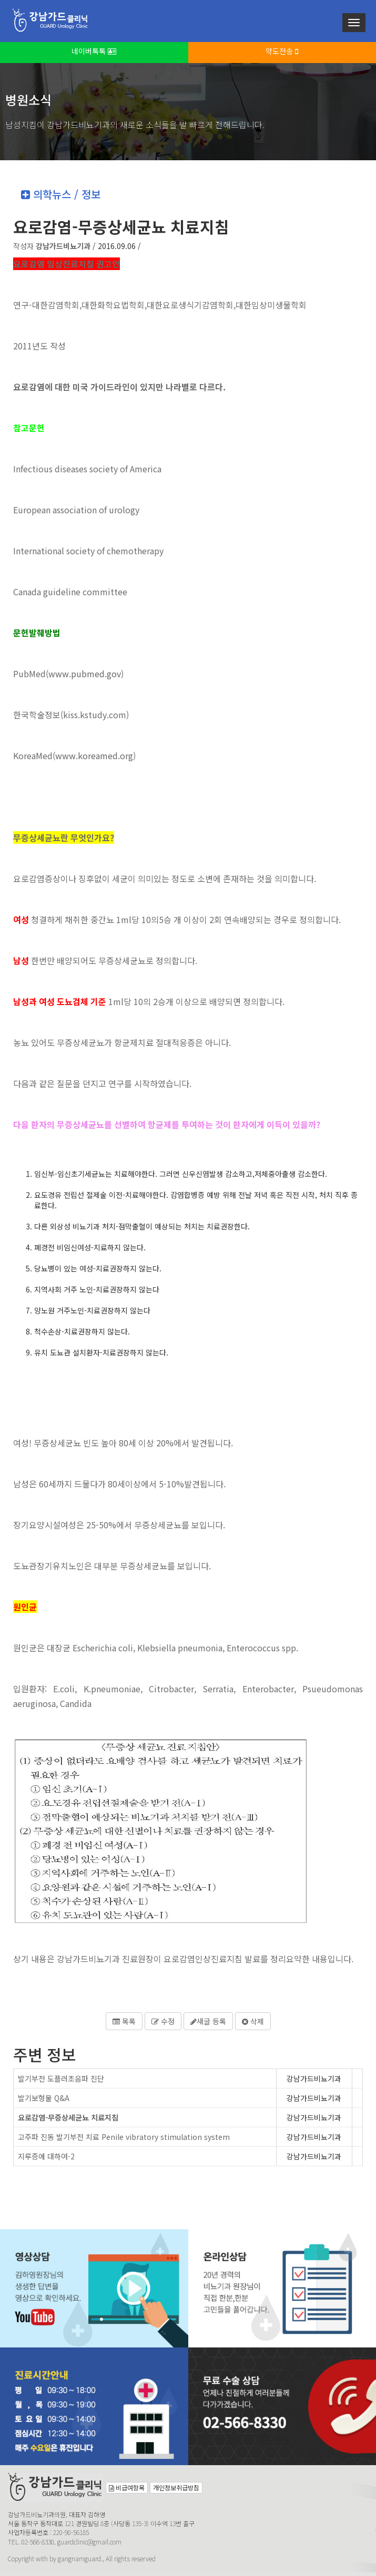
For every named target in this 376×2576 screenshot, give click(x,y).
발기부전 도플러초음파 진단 (61, 2078)
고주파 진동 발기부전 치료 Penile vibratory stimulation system (124, 2137)
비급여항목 (127, 2487)
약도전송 (282, 51)
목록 (124, 2021)
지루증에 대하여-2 (46, 2156)
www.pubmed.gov (84, 673)
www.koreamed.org (94, 755)
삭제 (253, 2021)
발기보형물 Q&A (43, 2098)
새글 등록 (208, 2021)
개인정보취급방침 (176, 2487)
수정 (163, 2021)
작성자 (51, 246)
